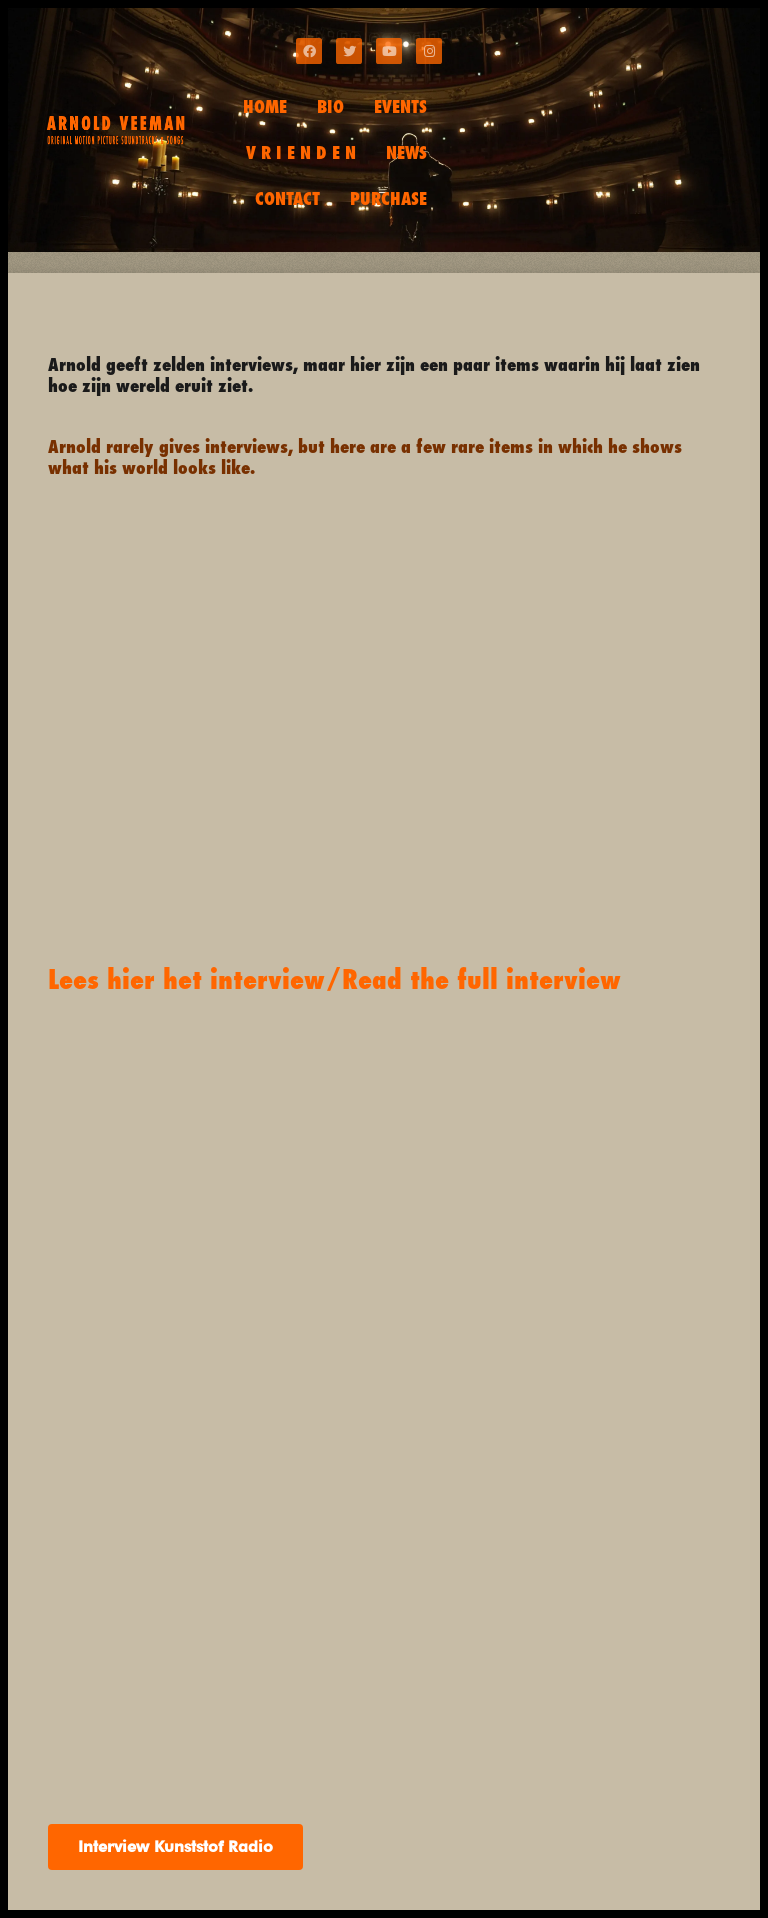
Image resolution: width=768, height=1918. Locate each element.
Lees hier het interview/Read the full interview (334, 979)
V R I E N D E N (301, 152)
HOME (265, 106)
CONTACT (287, 198)
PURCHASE (388, 198)
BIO (330, 106)
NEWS (406, 152)
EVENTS (400, 106)
